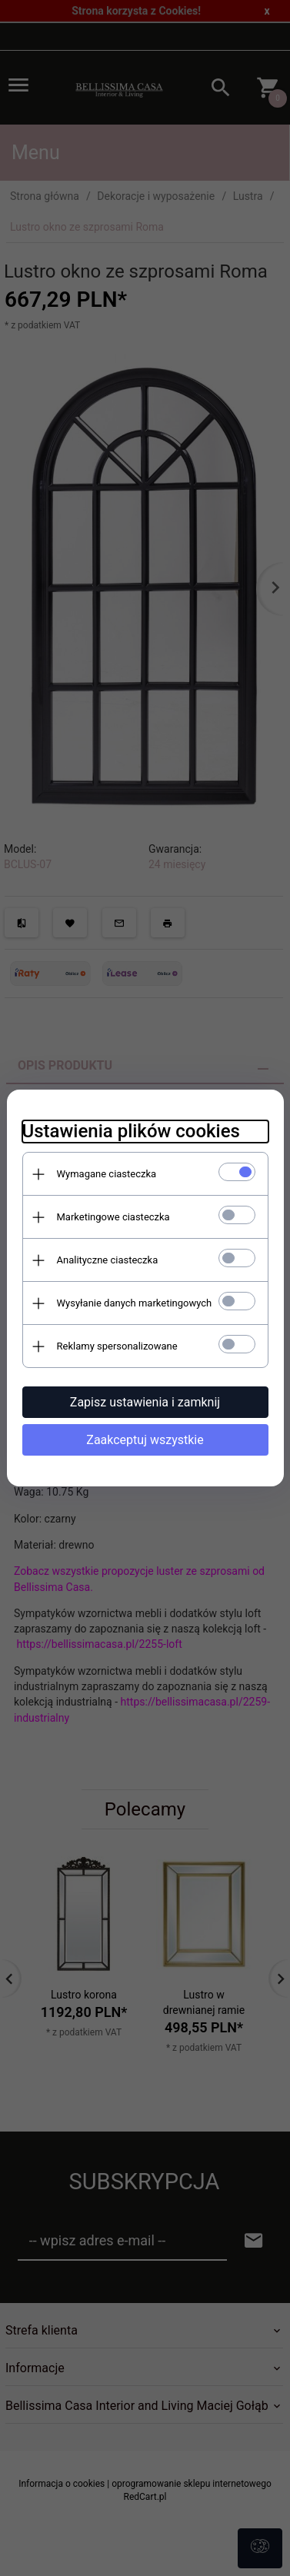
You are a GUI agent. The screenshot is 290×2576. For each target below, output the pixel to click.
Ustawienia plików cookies (131, 1131)
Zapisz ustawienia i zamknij (145, 1402)
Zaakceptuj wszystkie (144, 1440)
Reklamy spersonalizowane (117, 1346)
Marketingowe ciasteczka (113, 1217)
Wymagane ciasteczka (107, 1174)
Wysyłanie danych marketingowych (134, 1303)
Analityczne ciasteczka (107, 1260)
